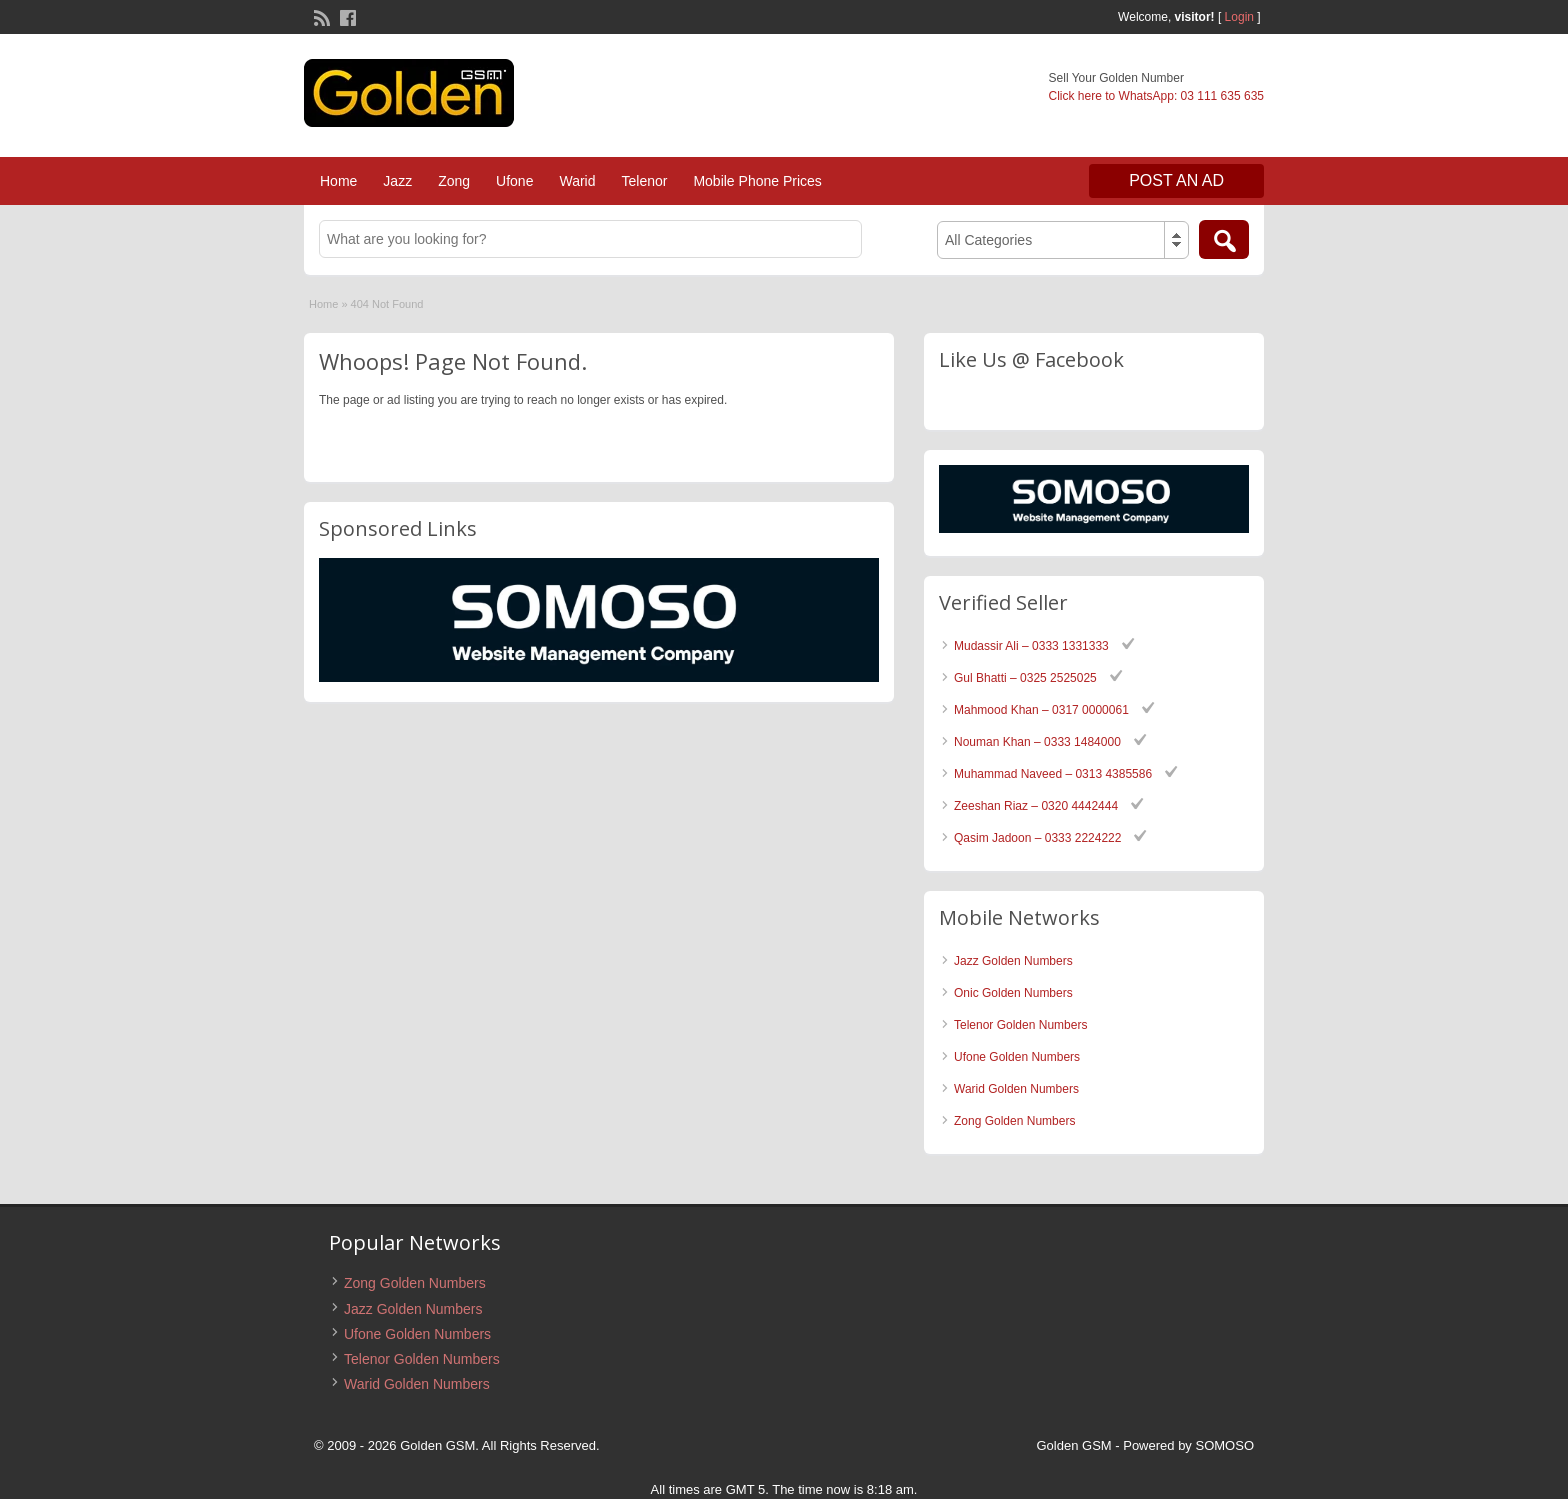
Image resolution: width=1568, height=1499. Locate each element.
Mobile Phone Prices (757, 181)
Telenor (644, 181)
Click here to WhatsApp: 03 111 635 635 (1156, 96)
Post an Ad (1176, 180)
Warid (577, 181)
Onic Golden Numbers (1013, 993)
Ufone (514, 181)
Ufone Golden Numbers (1017, 1057)
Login (1239, 17)
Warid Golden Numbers (1016, 1089)
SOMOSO (1224, 1445)
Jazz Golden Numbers (1013, 961)
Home (338, 181)
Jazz (397, 181)
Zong (454, 181)
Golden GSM (1074, 1445)
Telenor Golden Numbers (1020, 1025)
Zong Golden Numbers (1014, 1121)
